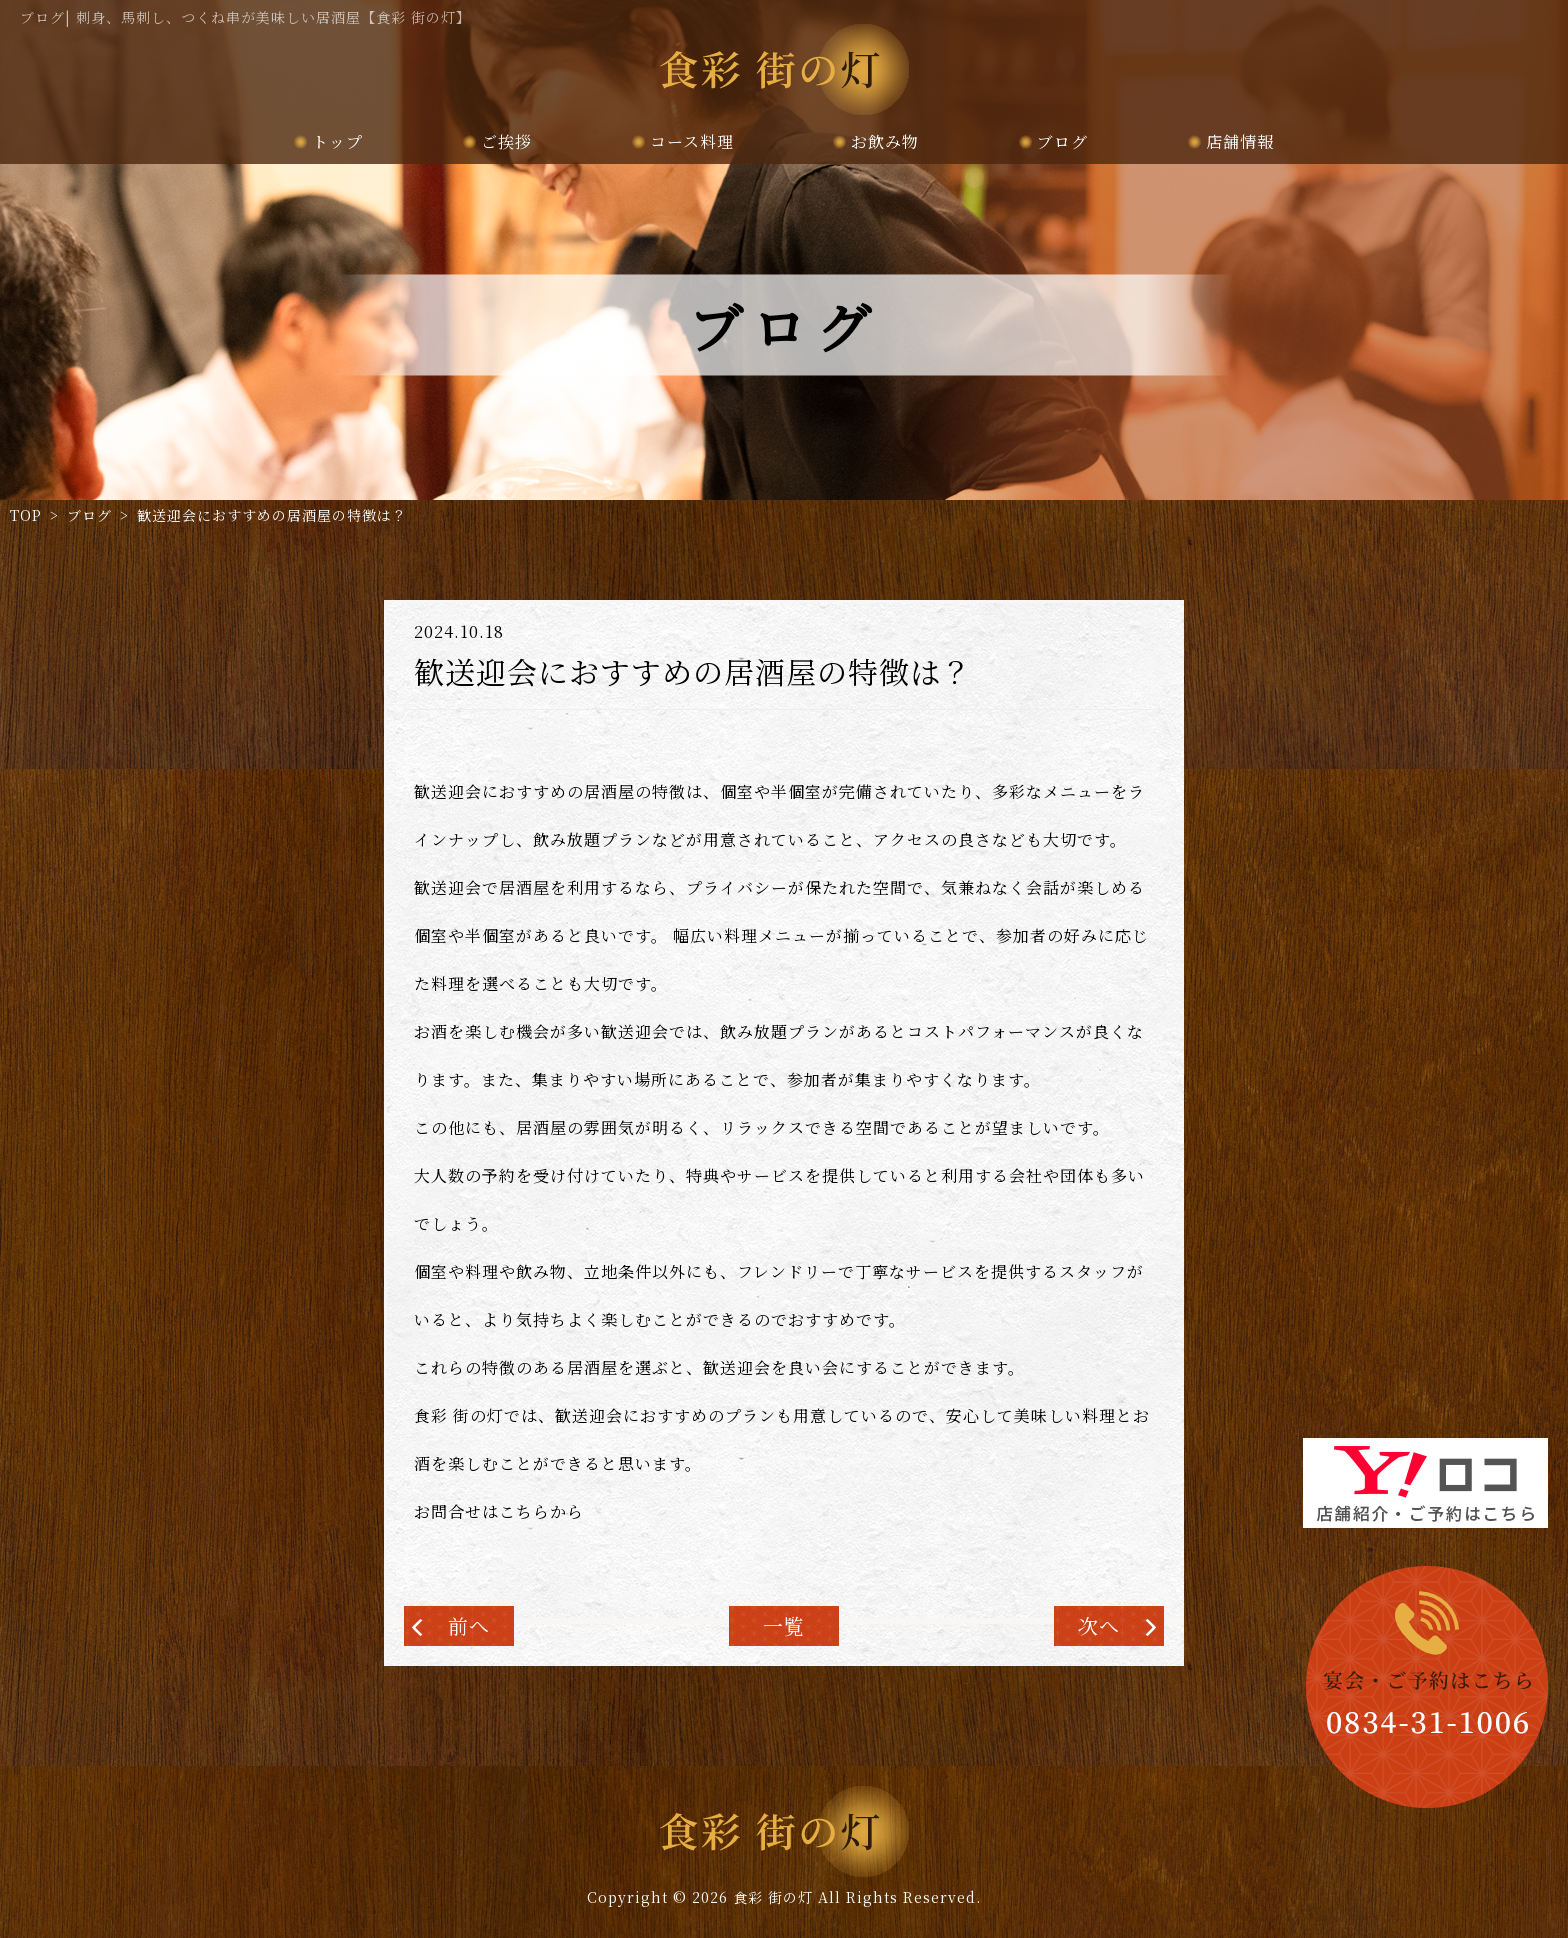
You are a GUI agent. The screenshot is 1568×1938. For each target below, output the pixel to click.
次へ (1099, 1625)
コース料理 (692, 141)
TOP (26, 515)
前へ (469, 1625)
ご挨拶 (506, 141)
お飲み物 (885, 141)
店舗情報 (1240, 141)
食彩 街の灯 (773, 1897)
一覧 (784, 1625)
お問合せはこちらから (499, 1511)
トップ (337, 141)
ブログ (1062, 141)
